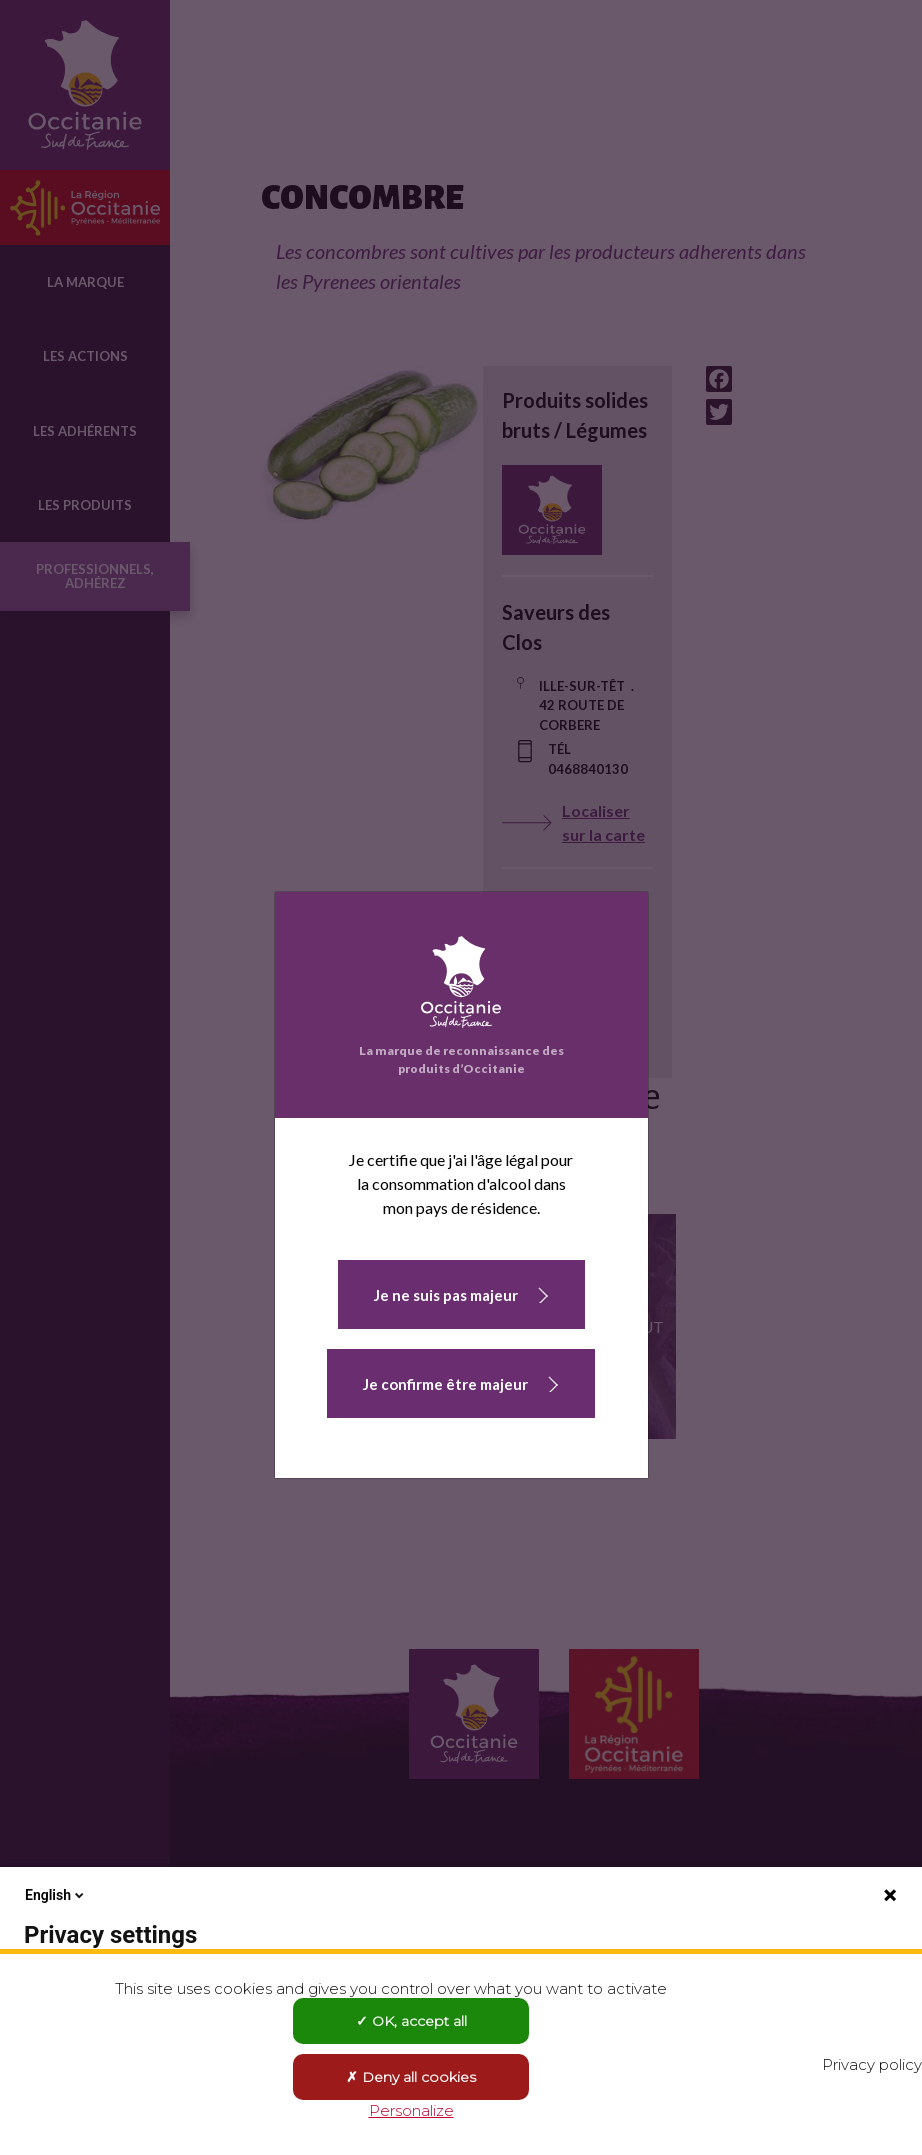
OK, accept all (411, 2021)
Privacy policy (872, 2064)
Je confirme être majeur (445, 1384)
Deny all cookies (411, 2077)
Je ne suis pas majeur (446, 1295)
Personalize (411, 2110)
